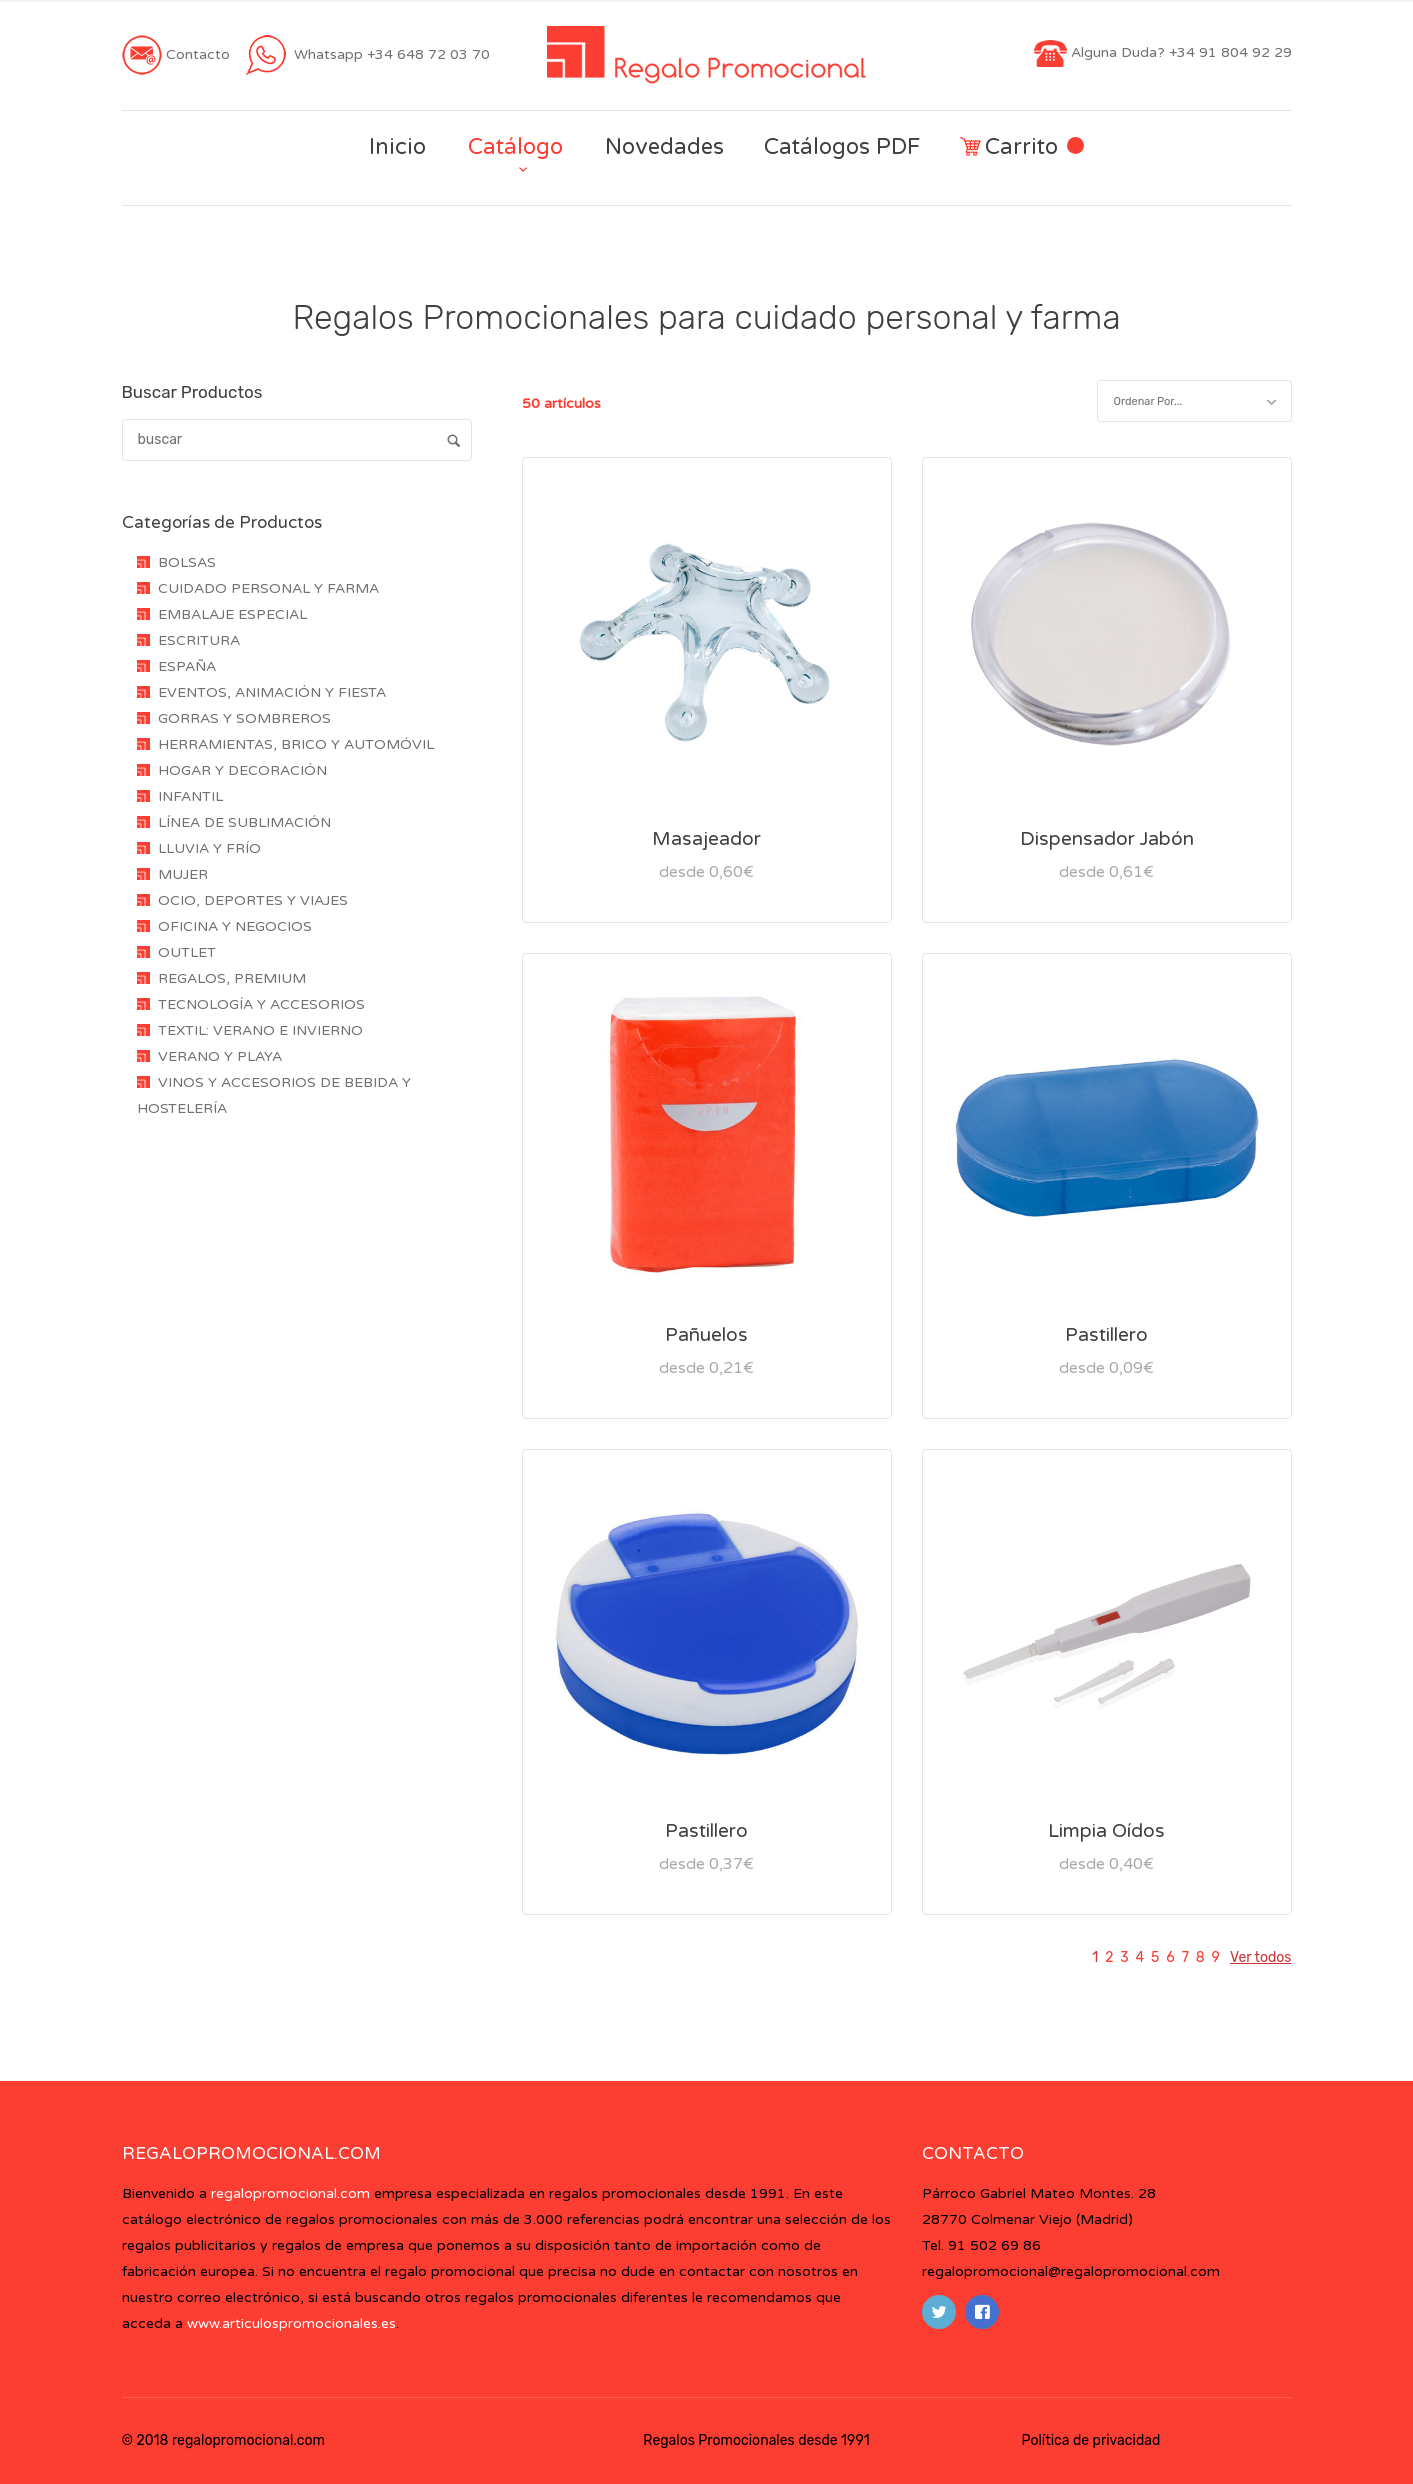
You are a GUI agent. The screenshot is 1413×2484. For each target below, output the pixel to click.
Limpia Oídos (1106, 1831)
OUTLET (187, 952)
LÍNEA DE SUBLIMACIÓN (244, 822)
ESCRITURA (199, 640)
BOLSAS (187, 562)
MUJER (183, 874)
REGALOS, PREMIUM (232, 978)
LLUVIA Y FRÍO (209, 848)
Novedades (664, 147)
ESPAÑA (187, 666)
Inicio (397, 147)
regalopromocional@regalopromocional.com (1071, 2271)
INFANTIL (190, 796)
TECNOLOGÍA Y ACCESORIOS (261, 1004)
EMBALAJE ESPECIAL (232, 614)
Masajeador (706, 839)
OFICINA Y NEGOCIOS (235, 926)
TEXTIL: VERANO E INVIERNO (260, 1030)
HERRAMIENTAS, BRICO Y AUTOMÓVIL (296, 744)
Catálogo (515, 147)
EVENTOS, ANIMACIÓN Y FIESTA (272, 692)
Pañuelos (706, 1335)
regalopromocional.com (290, 2193)
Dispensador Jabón (1107, 839)
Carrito (1022, 147)
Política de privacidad (1091, 2440)
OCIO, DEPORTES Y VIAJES (253, 900)
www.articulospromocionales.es (291, 2323)
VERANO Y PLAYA (220, 1056)
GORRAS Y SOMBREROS (244, 718)
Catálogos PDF (842, 147)
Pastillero (1106, 1335)
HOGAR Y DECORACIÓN (242, 770)
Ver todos (1260, 1957)
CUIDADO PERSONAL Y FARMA (268, 588)
